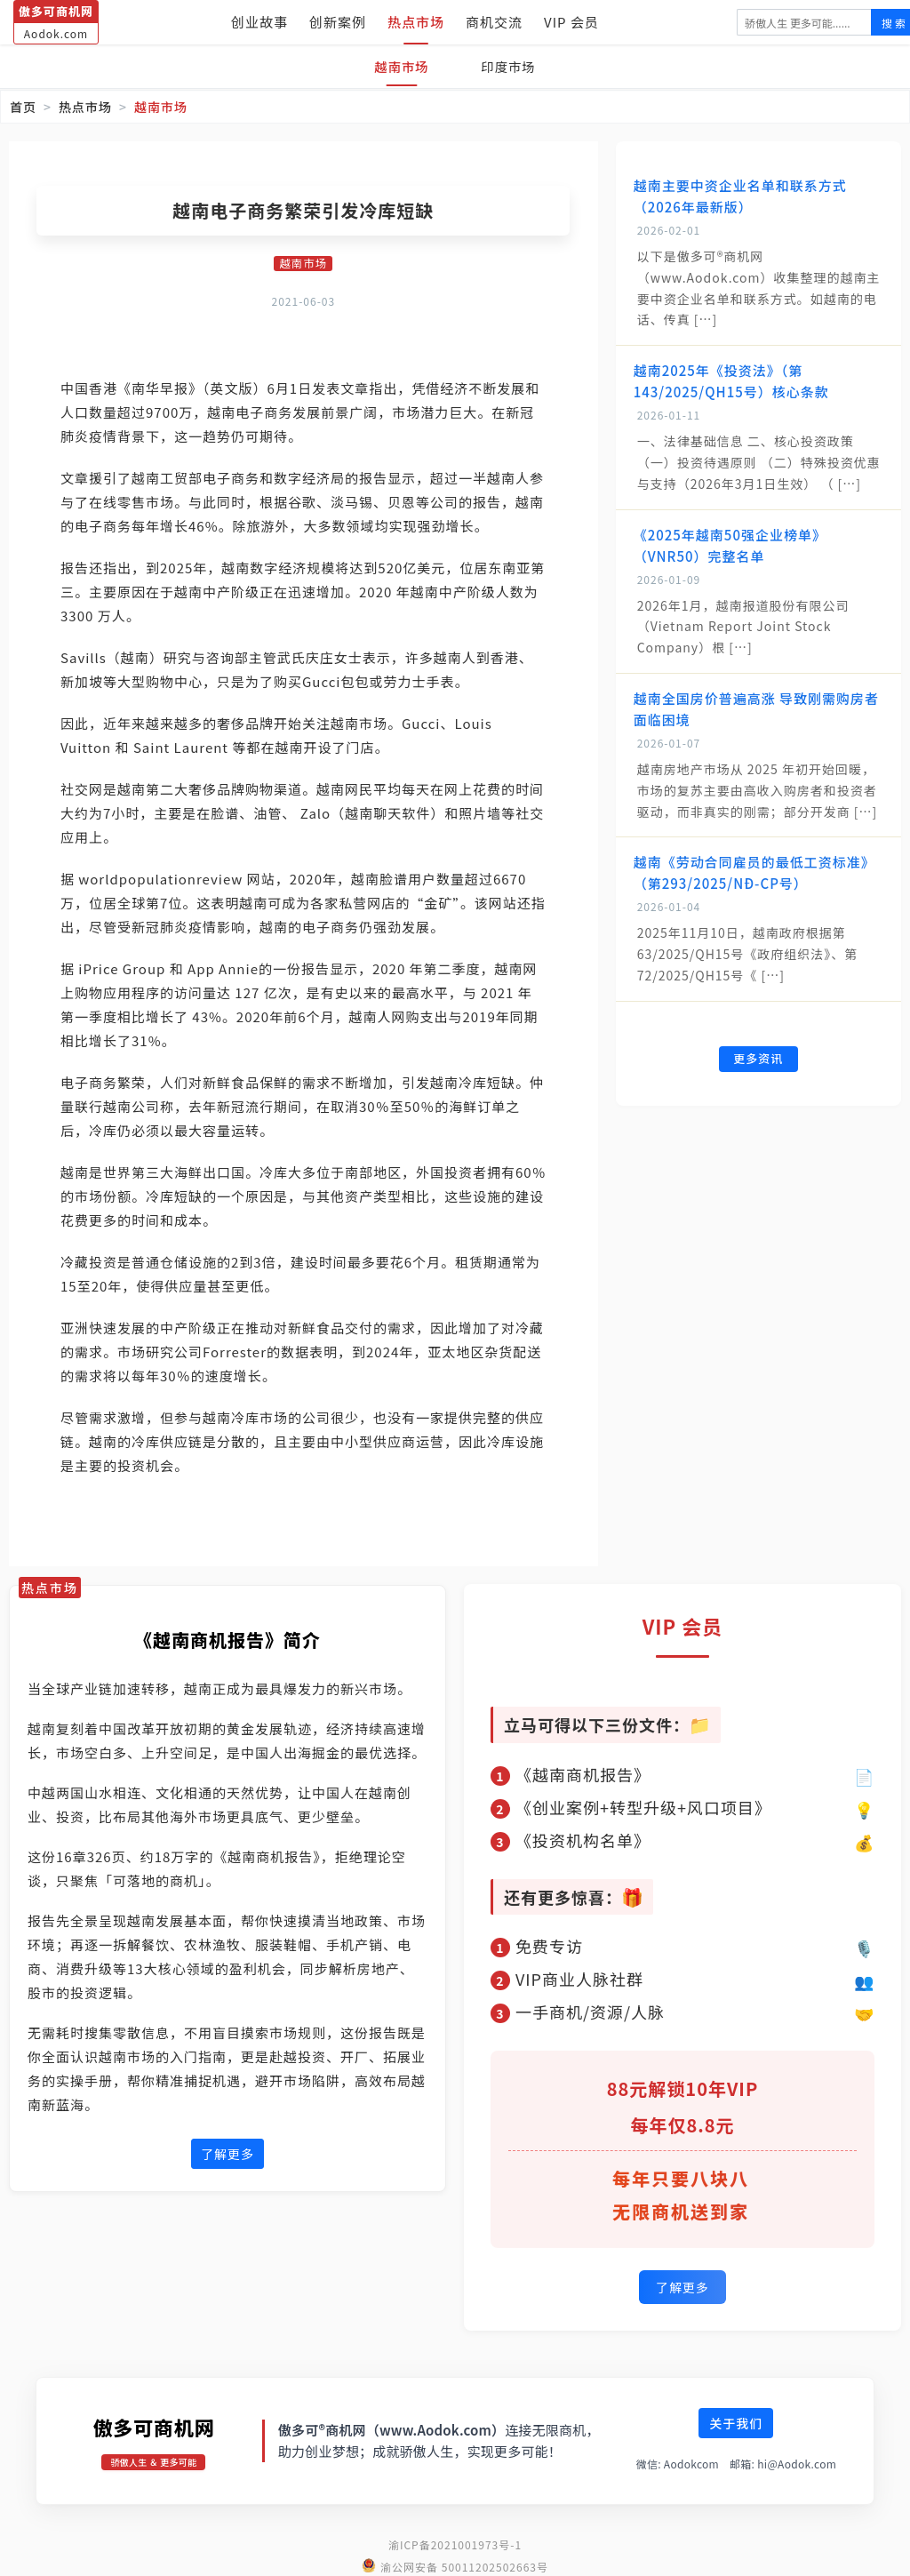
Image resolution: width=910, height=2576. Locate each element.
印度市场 (511, 66)
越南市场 (398, 66)
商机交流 (494, 21)
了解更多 (227, 2155)
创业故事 (259, 21)
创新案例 (337, 21)
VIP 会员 (571, 21)
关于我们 (735, 2420)
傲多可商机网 (153, 2424)
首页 (23, 107)
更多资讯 (758, 1060)
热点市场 (415, 21)
